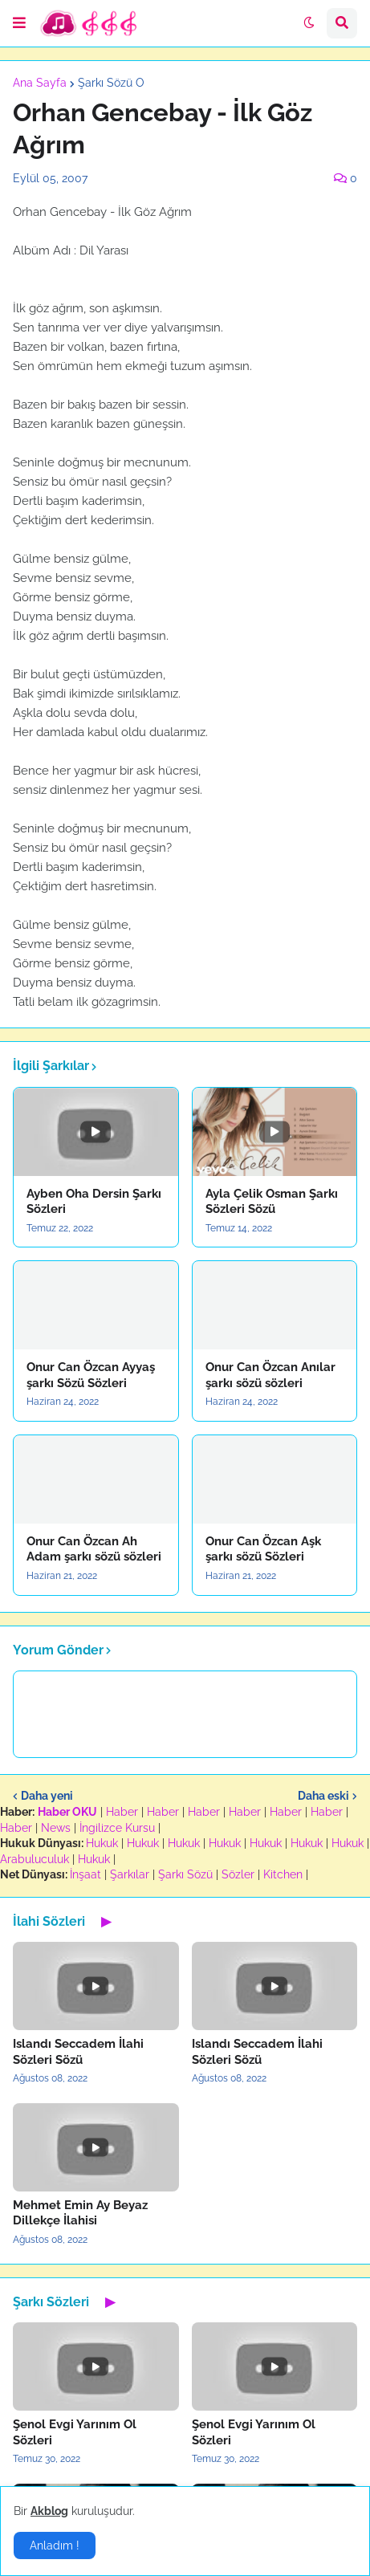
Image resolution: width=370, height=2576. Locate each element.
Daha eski (323, 1795)
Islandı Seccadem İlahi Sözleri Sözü (78, 2052)
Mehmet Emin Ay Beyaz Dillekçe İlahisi (80, 2213)
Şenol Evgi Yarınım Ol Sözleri (74, 2432)
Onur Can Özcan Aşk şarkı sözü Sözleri (263, 1549)
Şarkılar (129, 1874)
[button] (19, 23)
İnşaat (85, 1874)
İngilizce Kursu (117, 1827)
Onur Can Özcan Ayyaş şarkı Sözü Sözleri (90, 1375)
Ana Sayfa (40, 82)
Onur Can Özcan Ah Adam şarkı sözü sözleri (93, 1549)
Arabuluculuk (34, 1859)
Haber (122, 1811)
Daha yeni (47, 1795)
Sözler (238, 1874)
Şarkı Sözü (185, 1874)
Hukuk (102, 1843)
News (56, 1827)
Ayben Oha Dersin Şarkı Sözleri (93, 1201)
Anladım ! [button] (54, 2545)
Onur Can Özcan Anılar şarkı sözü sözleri (270, 1375)
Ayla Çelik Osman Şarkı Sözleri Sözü (271, 1201)
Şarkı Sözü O (111, 82)
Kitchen (283, 1874)
